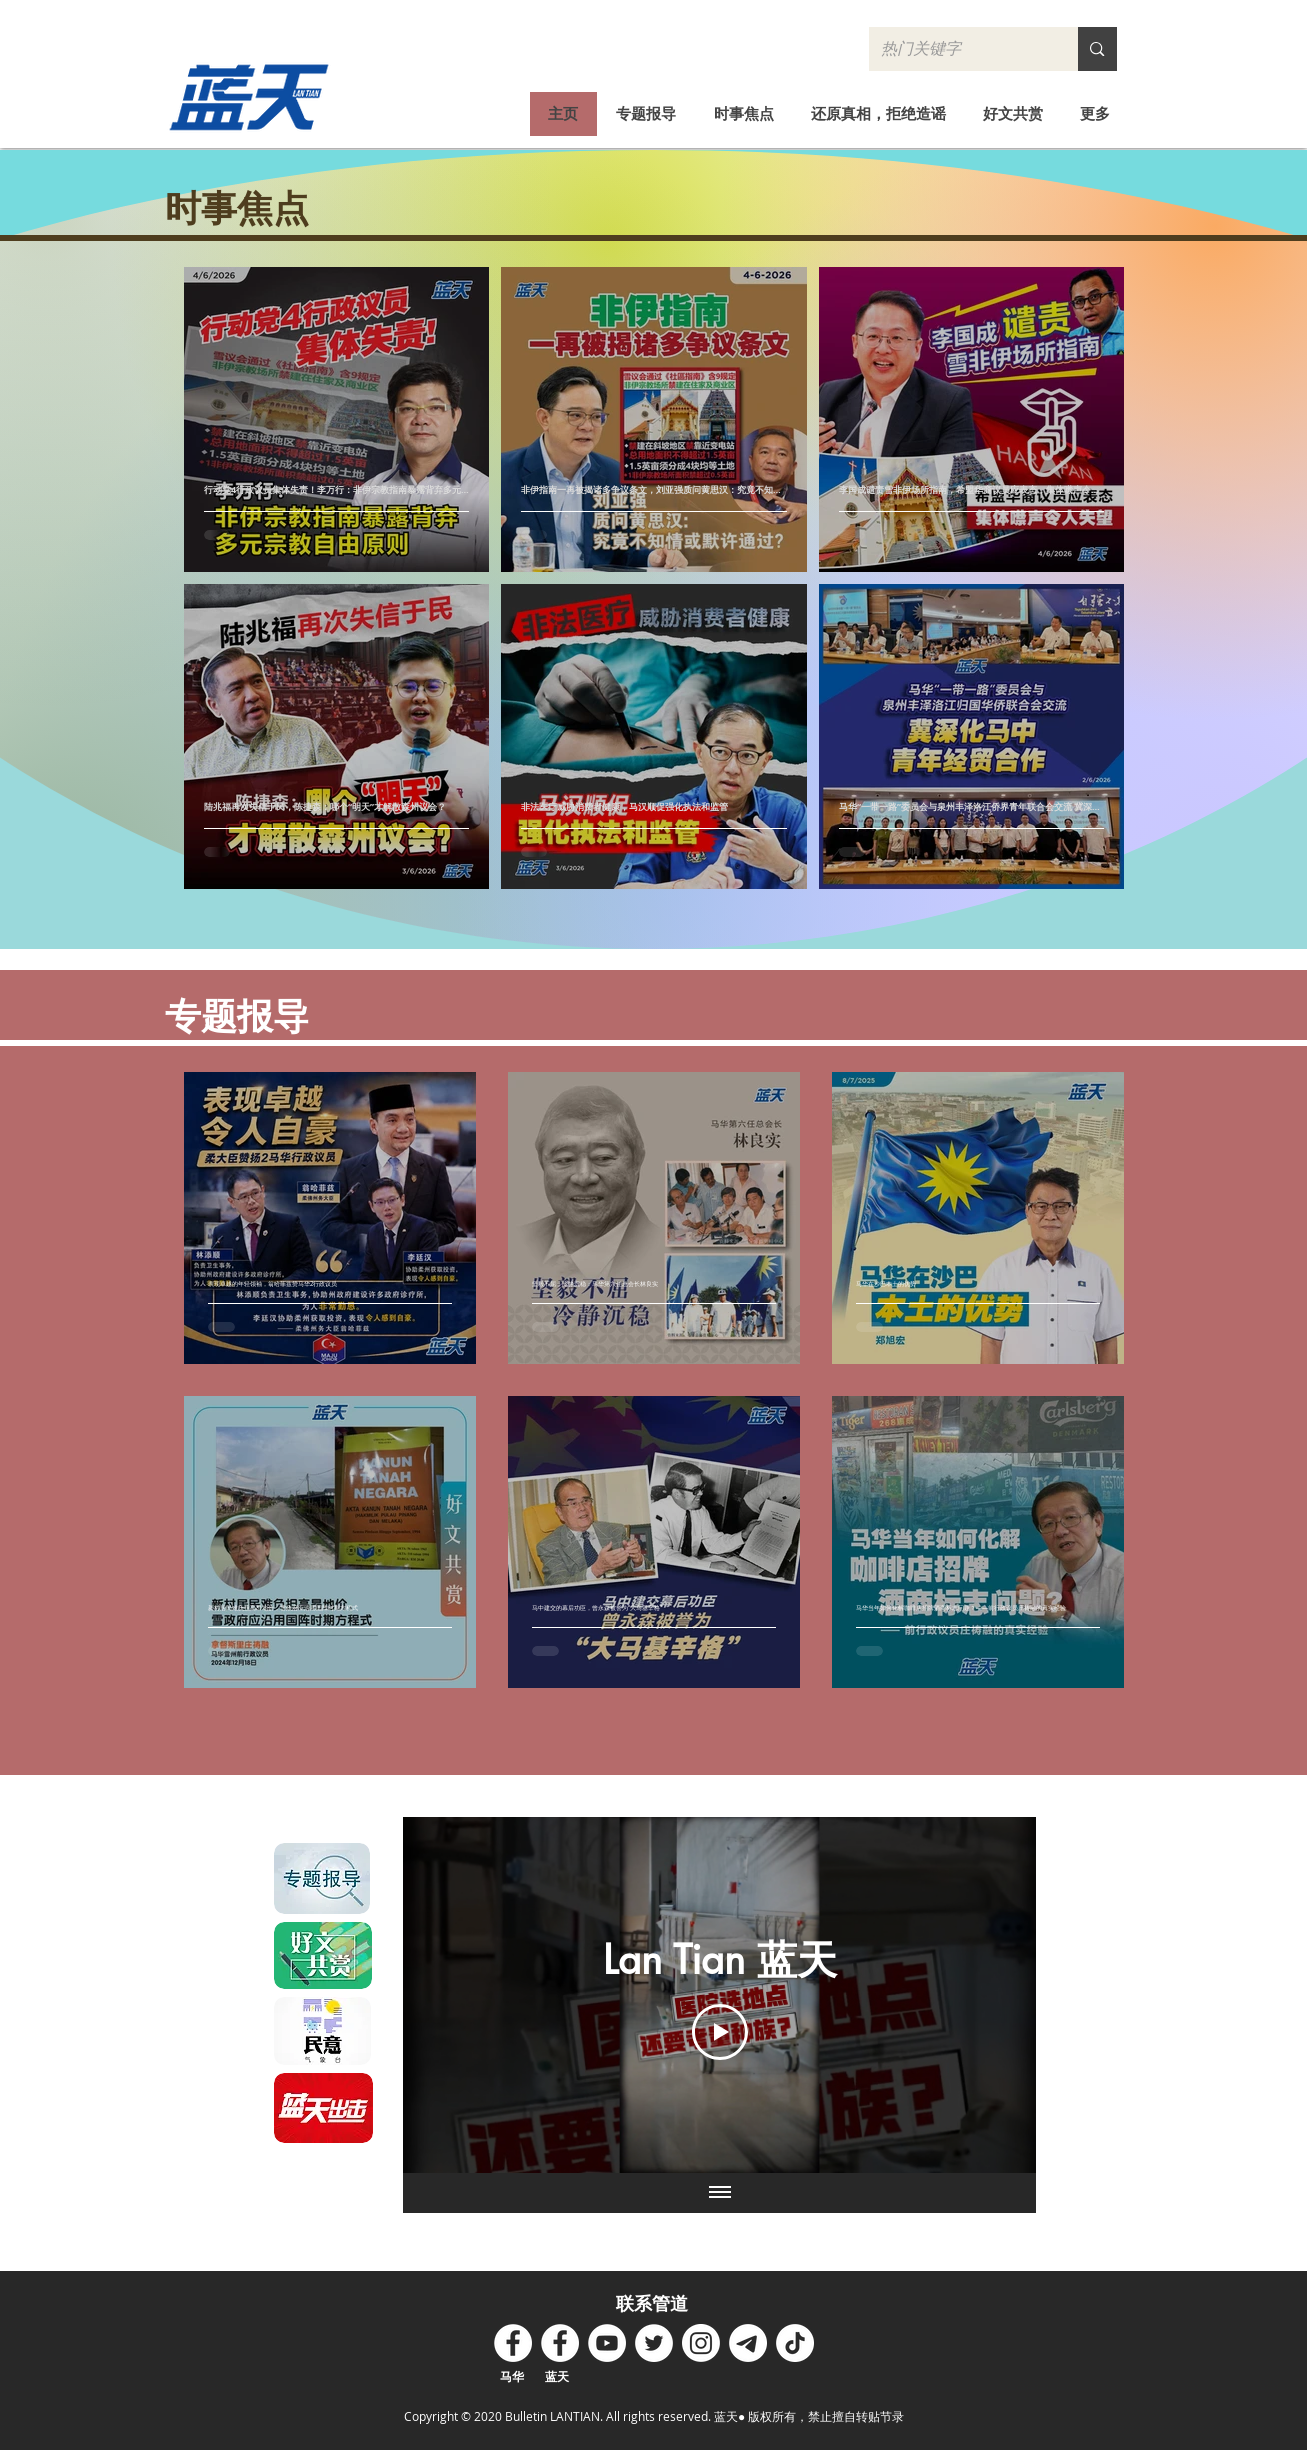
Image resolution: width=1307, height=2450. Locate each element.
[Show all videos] (719, 2193)
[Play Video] (719, 2032)
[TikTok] (795, 2343)
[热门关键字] (959, 49)
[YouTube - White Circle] (607, 2343)
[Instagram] (701, 2343)
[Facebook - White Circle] (513, 2343)
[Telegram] (748, 2343)
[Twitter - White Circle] (654, 2343)
